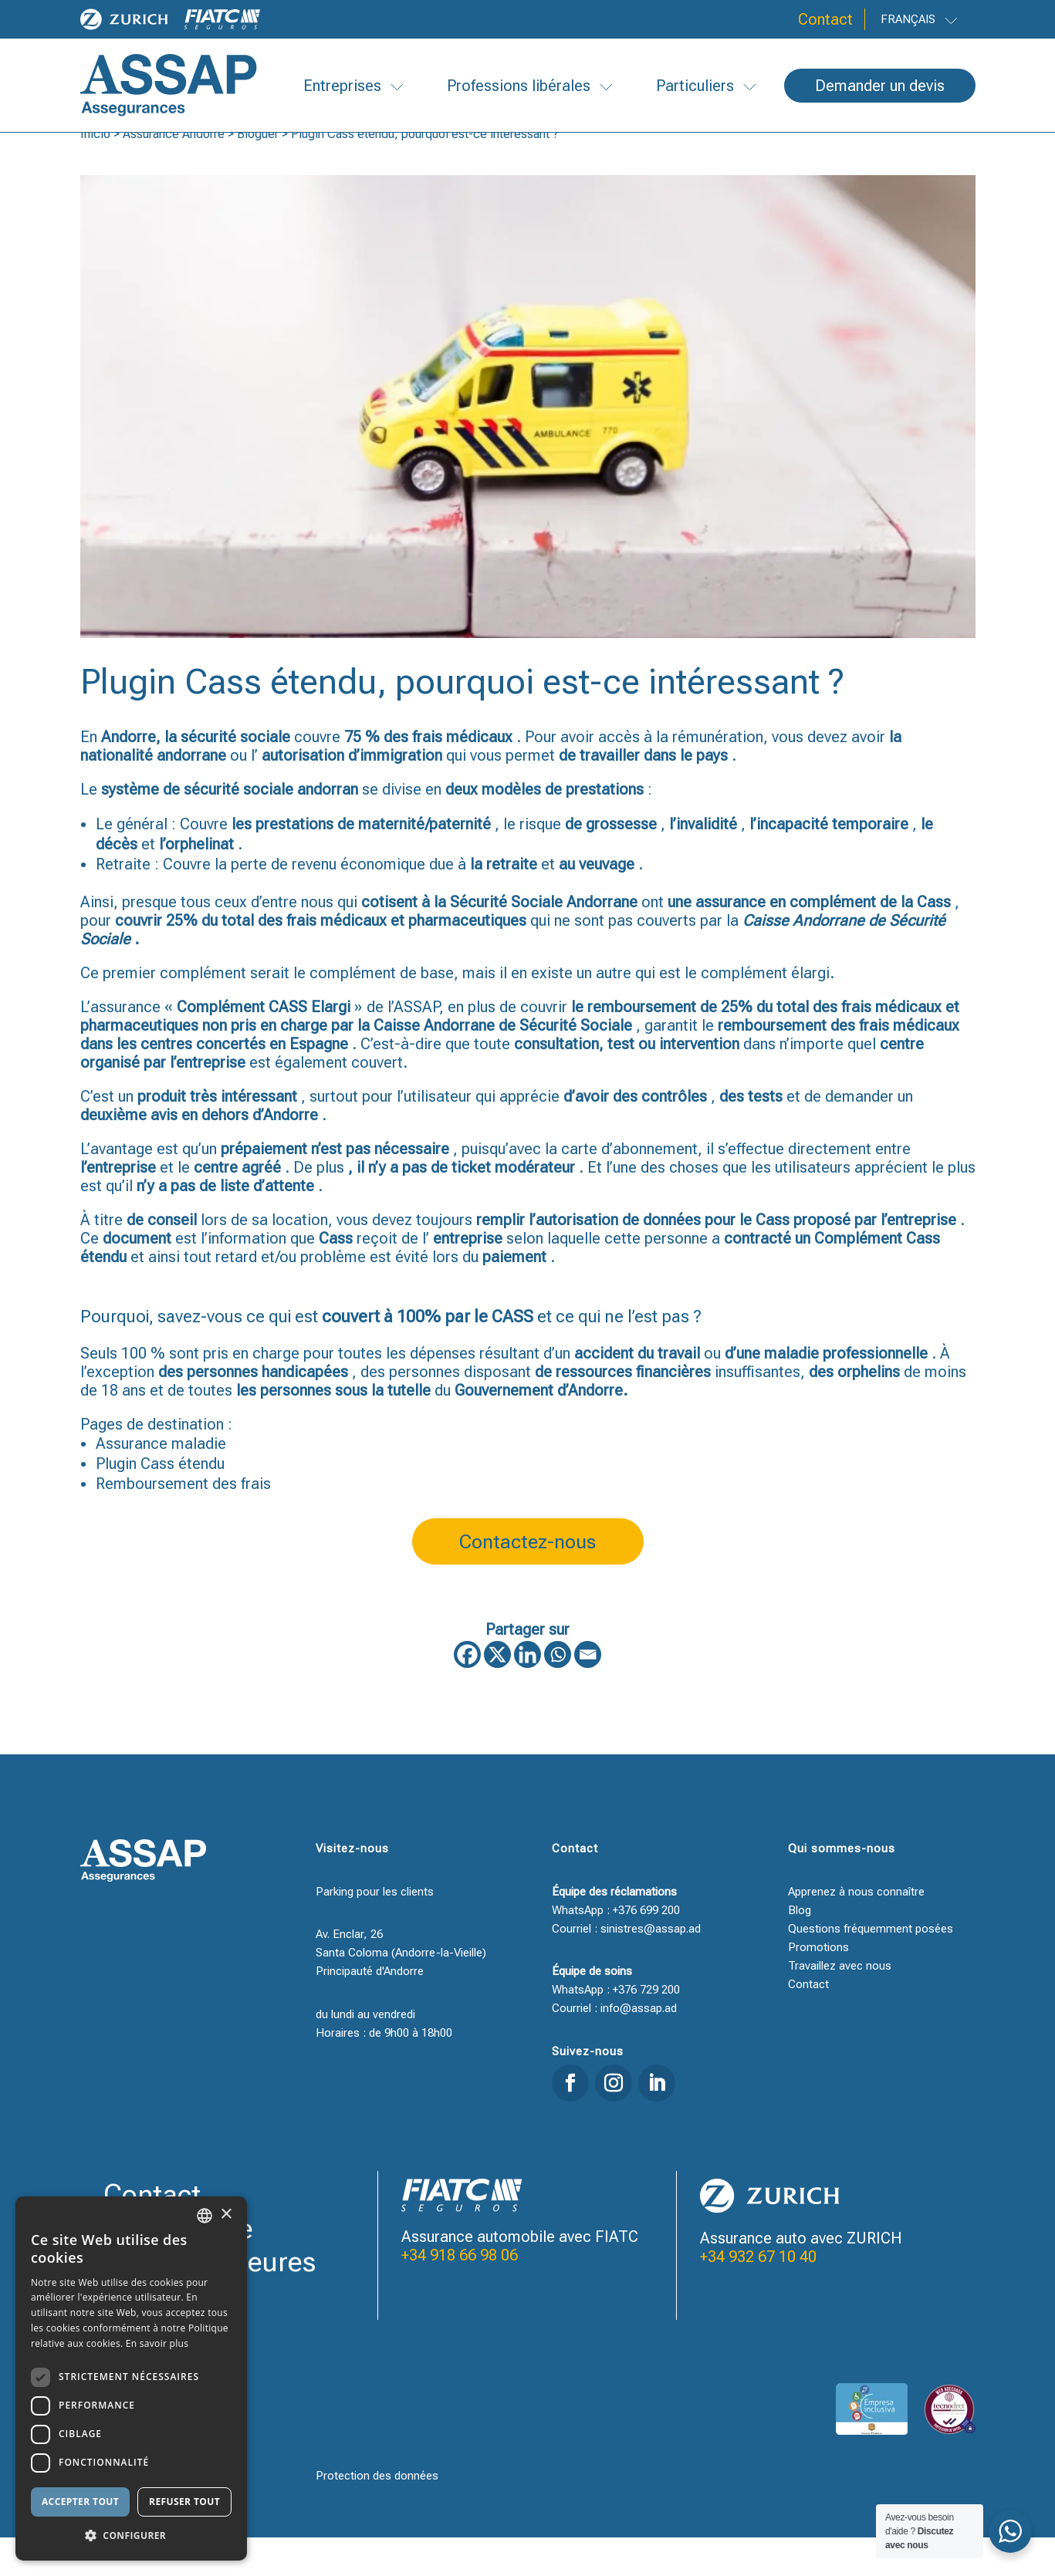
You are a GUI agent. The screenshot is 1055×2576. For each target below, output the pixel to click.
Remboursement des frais (183, 1522)
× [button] (226, 2214)
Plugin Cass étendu (160, 1502)
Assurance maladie (161, 1482)
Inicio (95, 172)
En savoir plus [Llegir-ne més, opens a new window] (157, 2343)
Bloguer (258, 172)
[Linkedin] (527, 1693)
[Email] (587, 1693)
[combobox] (204, 2215)
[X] (497, 1693)
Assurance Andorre (174, 172)
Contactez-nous (527, 1580)
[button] (131, 2536)
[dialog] (131, 2378)
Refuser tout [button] (184, 2501)
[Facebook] (467, 1693)
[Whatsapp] (557, 1693)
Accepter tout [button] (80, 2501)
